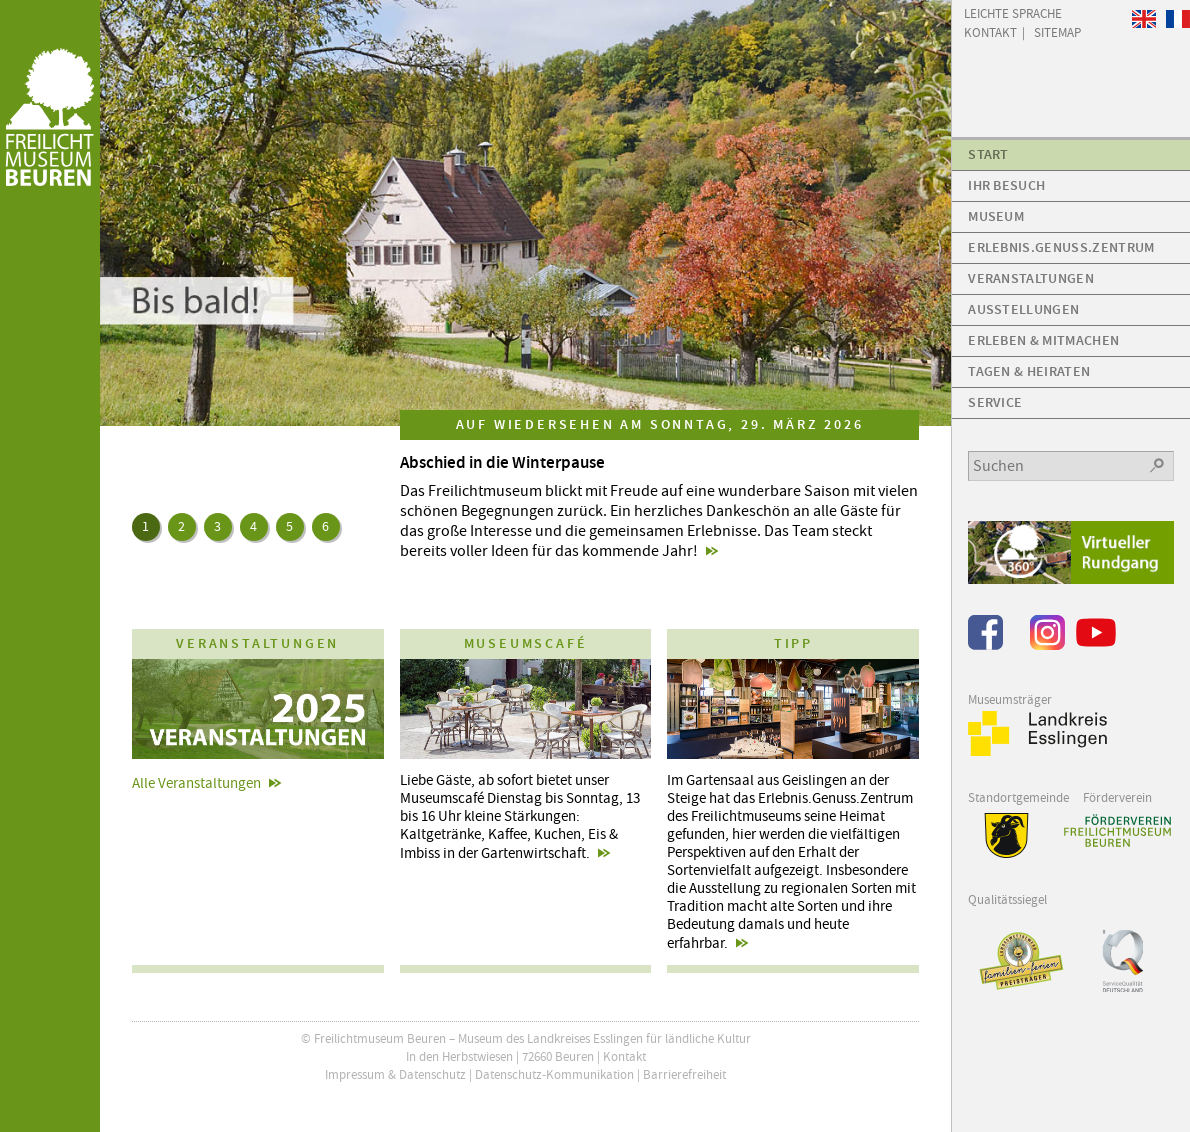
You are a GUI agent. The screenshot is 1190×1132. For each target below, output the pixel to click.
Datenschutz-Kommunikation (554, 1074)
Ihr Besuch (1006, 185)
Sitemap (1057, 31)
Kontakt (624, 1056)
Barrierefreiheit (684, 1074)
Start (988, 154)
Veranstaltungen (1031, 278)
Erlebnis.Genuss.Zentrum (1061, 247)
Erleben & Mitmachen (1043, 340)
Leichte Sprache (1013, 12)
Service (995, 402)
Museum (996, 216)
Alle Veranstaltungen (196, 783)
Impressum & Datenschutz (395, 1074)
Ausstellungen (1023, 309)
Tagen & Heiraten (1029, 371)
